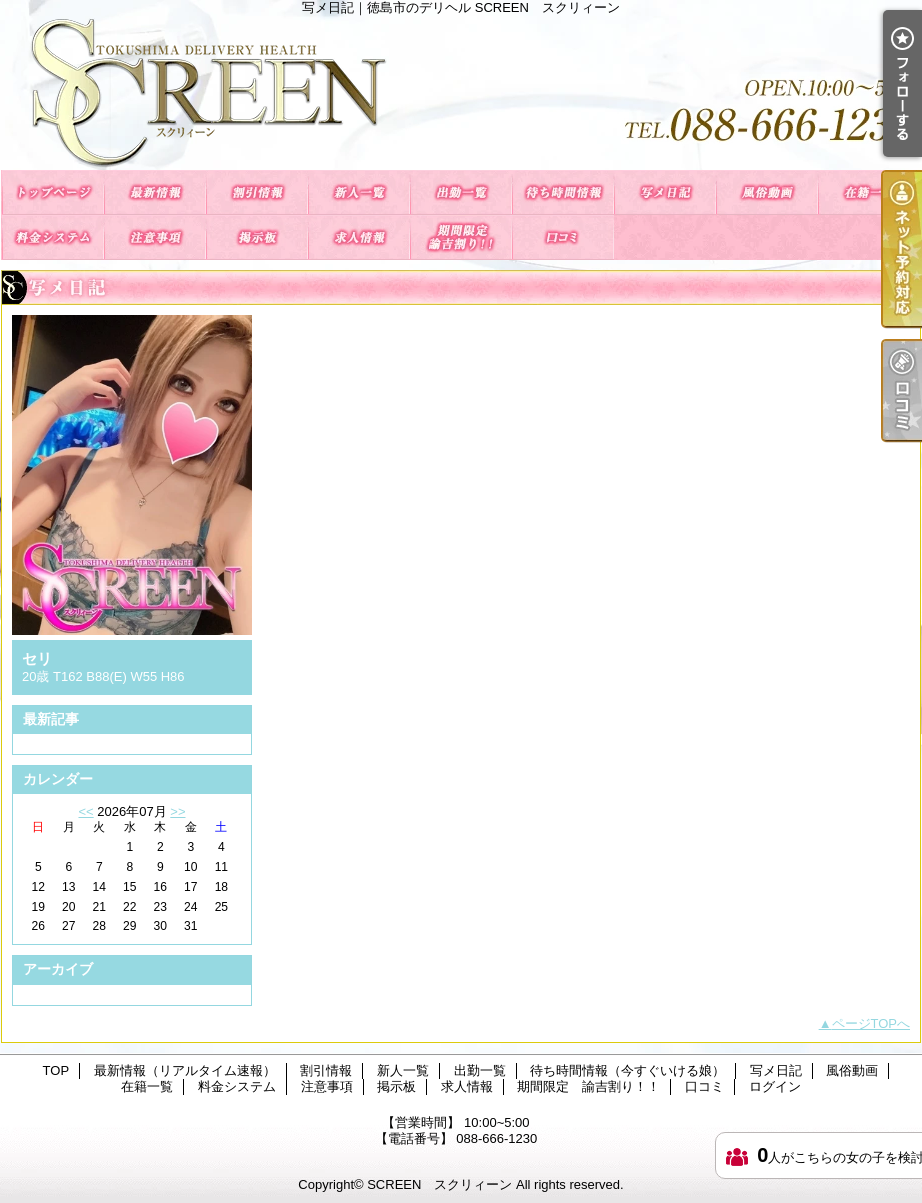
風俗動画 (767, 192)
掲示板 (257, 237)
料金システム (53, 237)
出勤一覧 (461, 192)
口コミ (563, 237)
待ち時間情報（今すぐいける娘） (563, 192)
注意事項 (155, 237)
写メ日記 (665, 192)
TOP (53, 192)
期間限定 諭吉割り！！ (461, 237)
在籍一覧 (869, 192)
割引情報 (257, 192)
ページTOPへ (871, 1023)
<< (85, 811)
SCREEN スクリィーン (439, 1184)
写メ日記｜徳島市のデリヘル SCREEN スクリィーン (461, 92)
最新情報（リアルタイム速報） (155, 192)
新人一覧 (359, 192)
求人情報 (359, 237)
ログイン (775, 1086)
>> (177, 811)
